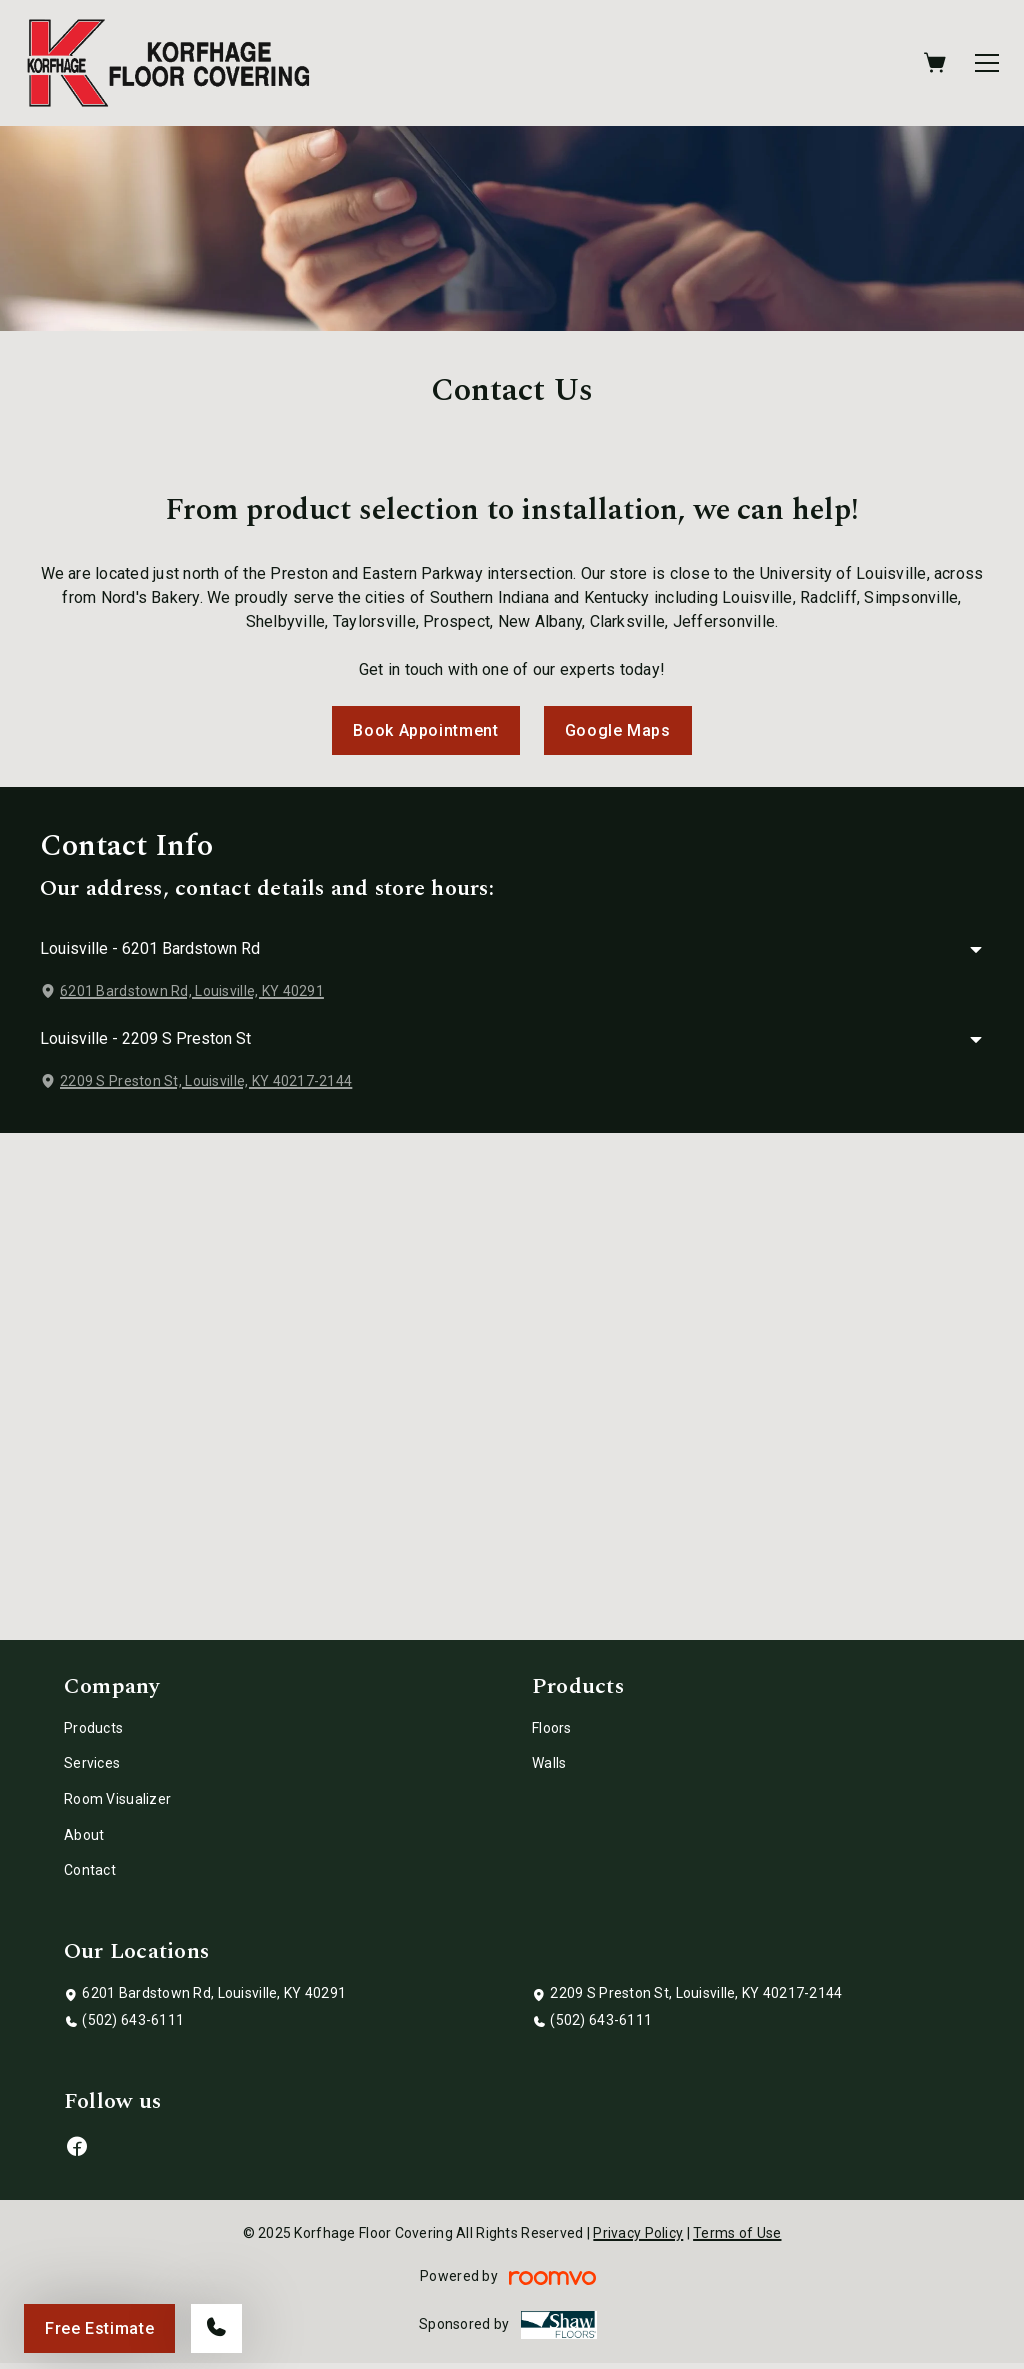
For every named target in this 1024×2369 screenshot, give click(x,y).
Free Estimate (99, 2328)
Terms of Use (737, 2233)
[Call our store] (216, 2328)
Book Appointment (425, 730)
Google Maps (618, 730)
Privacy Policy (638, 2233)
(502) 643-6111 (133, 2020)
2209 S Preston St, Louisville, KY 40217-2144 (206, 1081)
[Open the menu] (987, 63)
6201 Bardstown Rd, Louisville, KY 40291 (192, 991)
